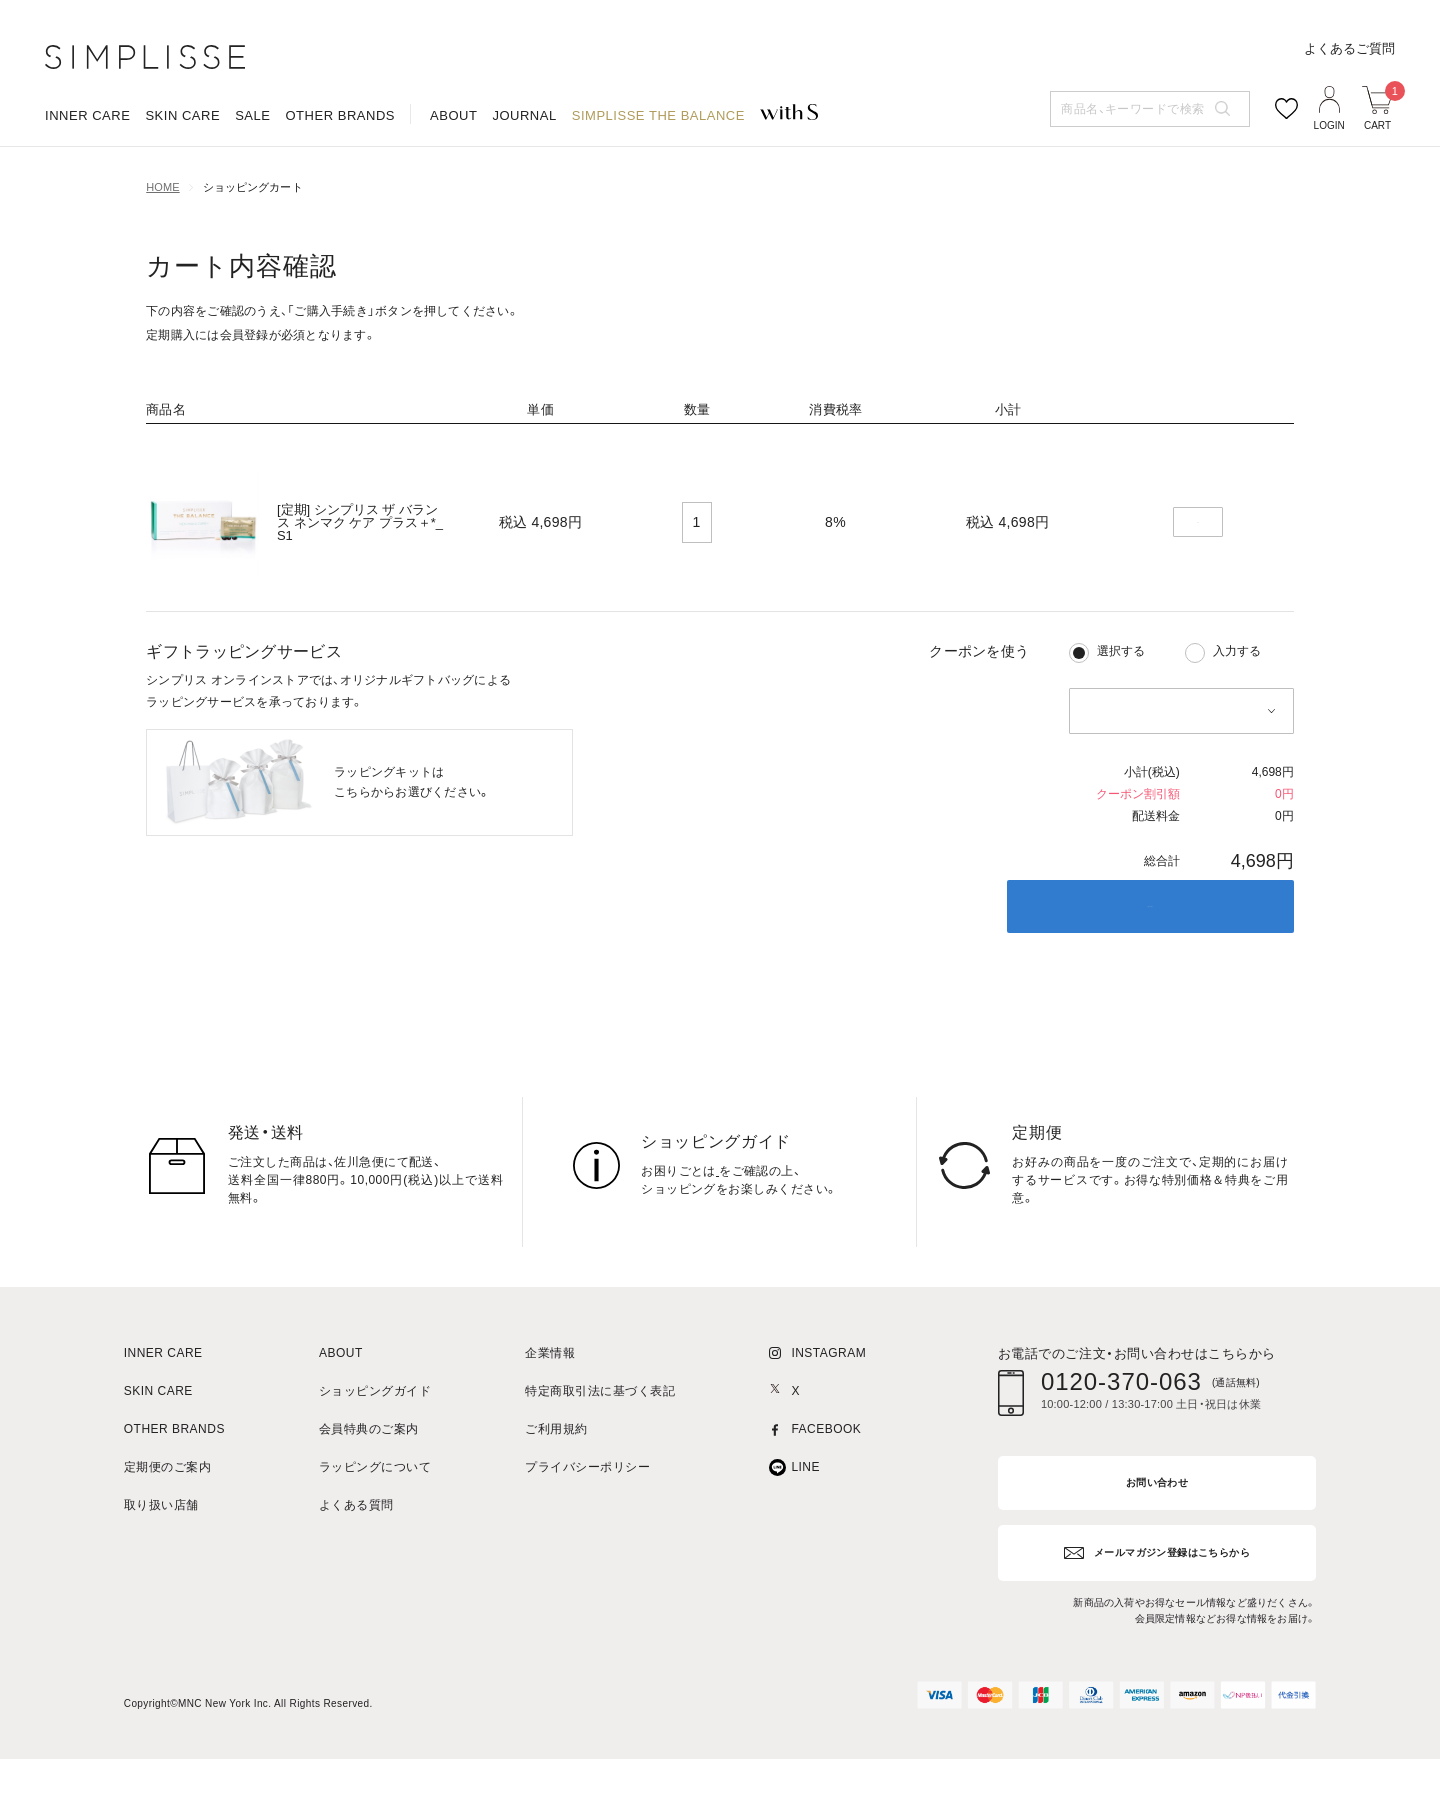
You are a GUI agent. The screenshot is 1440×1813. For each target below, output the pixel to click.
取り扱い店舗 (161, 1568)
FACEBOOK (826, 1492)
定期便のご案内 (167, 1530)
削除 (1198, 586)
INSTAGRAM (828, 1416)
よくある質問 (356, 1568)
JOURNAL (524, 194)
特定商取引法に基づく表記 (600, 1454)
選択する (1121, 714)
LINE (805, 1530)
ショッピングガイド (375, 1454)
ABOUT (453, 194)
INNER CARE (87, 194)
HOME (162, 250)
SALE (252, 194)
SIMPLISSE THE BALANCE (658, 194)
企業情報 (550, 1416)
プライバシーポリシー (587, 1530)
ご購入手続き (1150, 969)
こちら (734, 1234)
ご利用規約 (556, 1492)
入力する (1237, 714)
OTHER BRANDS (340, 194)
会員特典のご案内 (369, 1492)
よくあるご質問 (1349, 127)
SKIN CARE (182, 194)
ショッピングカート (253, 250)
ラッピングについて (375, 1530)
